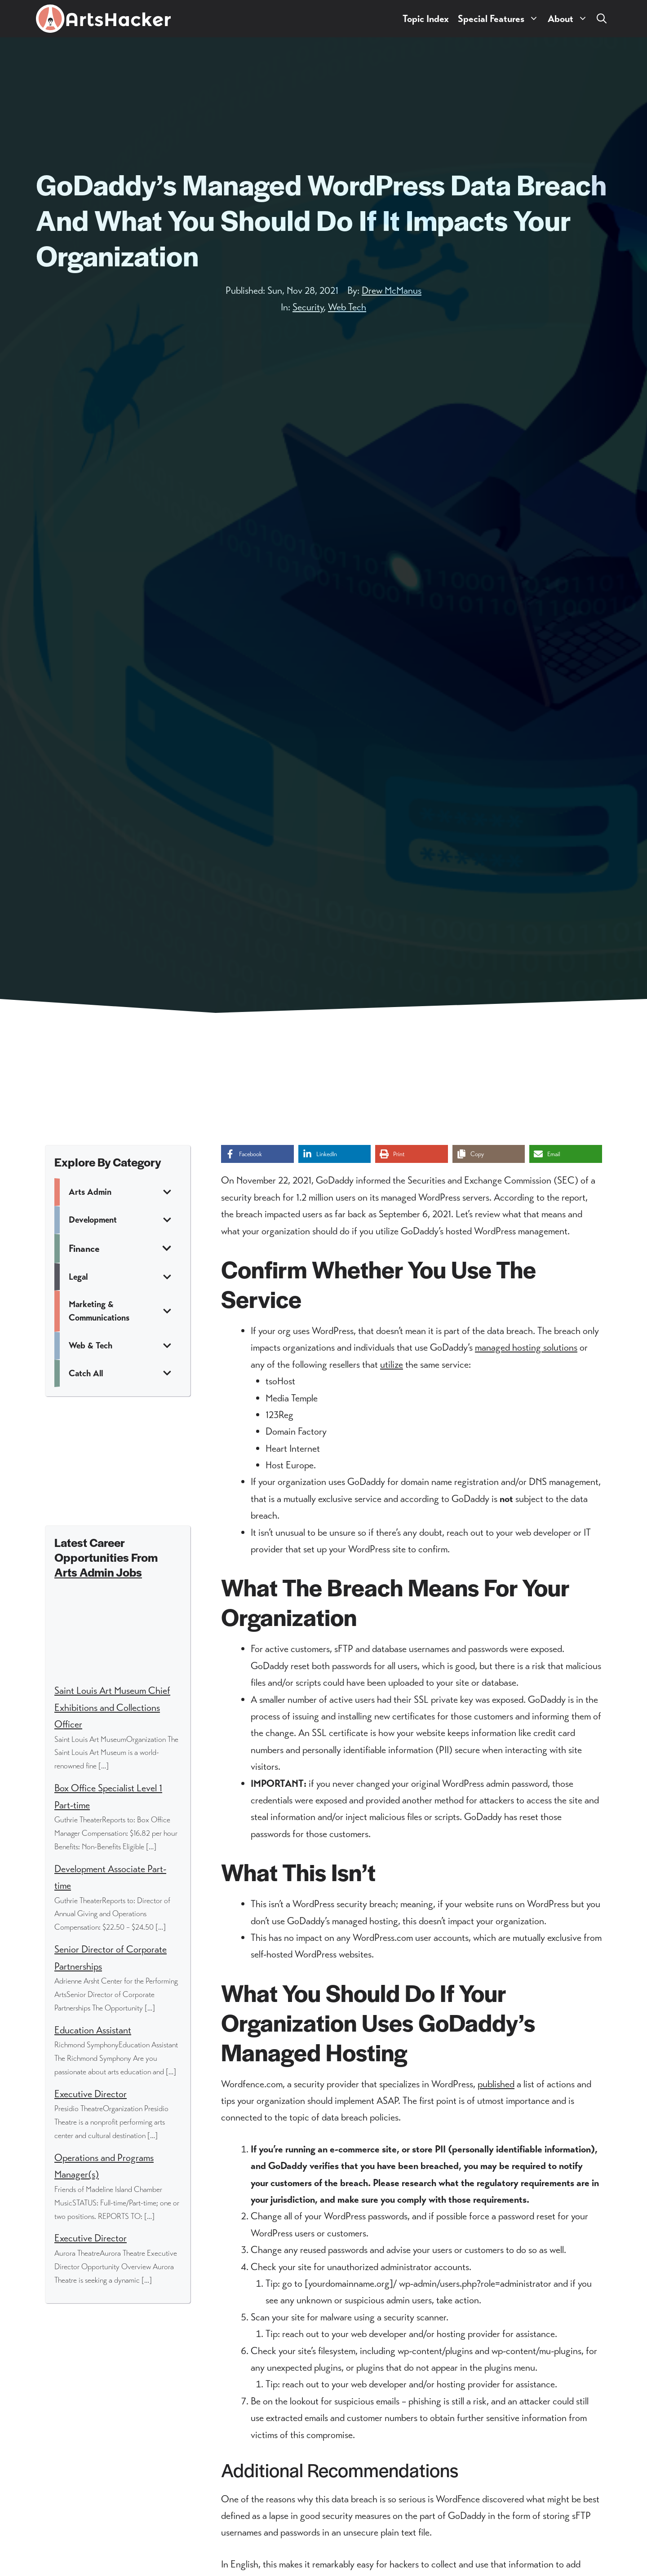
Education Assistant (92, 2030)
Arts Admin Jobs (98, 1572)
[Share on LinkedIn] (334, 1154)
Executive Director (90, 2094)
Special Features (500, 18)
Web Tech (347, 307)
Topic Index (426, 19)
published (496, 2084)
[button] (601, 18)
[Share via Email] (565, 1154)
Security (308, 307)
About (570, 18)
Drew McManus (391, 290)
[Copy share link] (488, 1154)
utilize (391, 1364)
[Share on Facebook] (257, 1154)
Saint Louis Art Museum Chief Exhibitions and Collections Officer (112, 1707)
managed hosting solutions (526, 1347)
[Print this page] (411, 1154)
